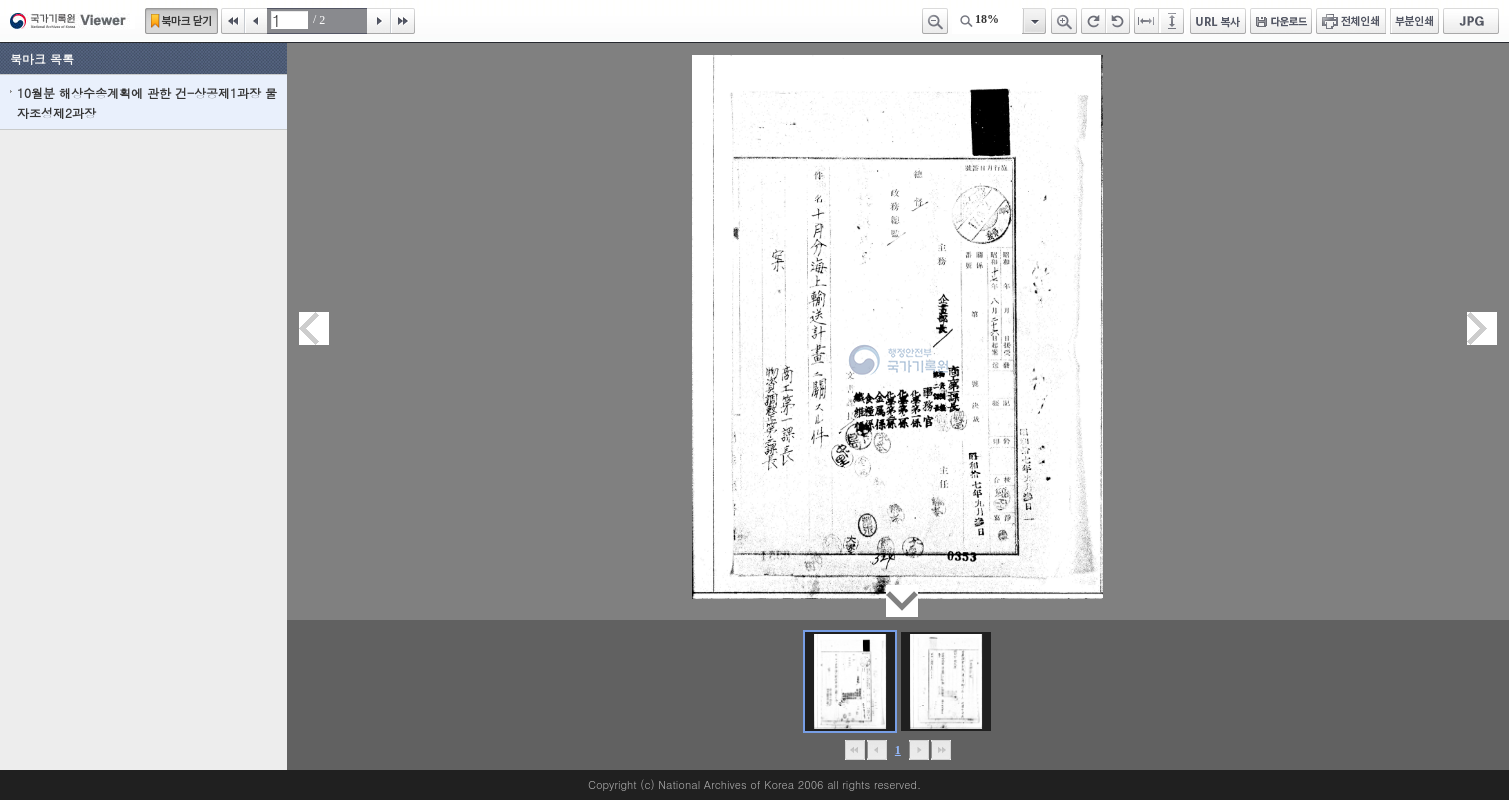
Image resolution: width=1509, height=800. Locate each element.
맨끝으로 (940, 750)
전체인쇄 (1351, 21)
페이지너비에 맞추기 (1147, 21)
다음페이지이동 (1482, 328)
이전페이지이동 (314, 328)
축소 (935, 21)
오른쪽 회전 (1093, 21)
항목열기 (1033, 21)
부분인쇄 (1414, 21)
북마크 (181, 21)
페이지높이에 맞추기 (1173, 21)
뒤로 (918, 750)
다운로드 (1281, 21)
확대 (1064, 21)
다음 (379, 21)
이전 (256, 21)
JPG (1471, 21)
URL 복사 (1218, 21)
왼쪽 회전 (1118, 21)
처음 (233, 21)
